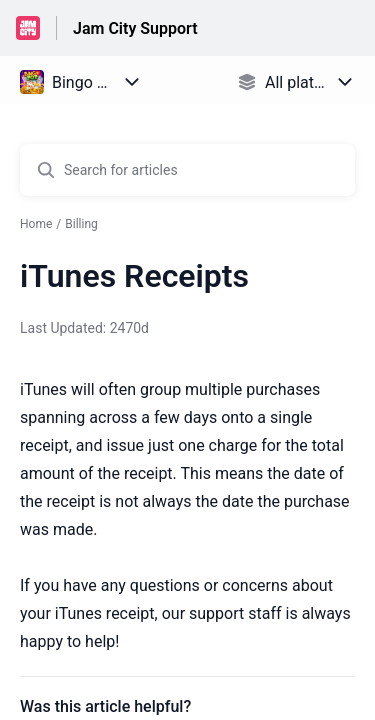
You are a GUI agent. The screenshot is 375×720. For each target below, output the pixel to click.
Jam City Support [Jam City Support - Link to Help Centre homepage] (135, 28)
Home (36, 224)
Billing (81, 224)
